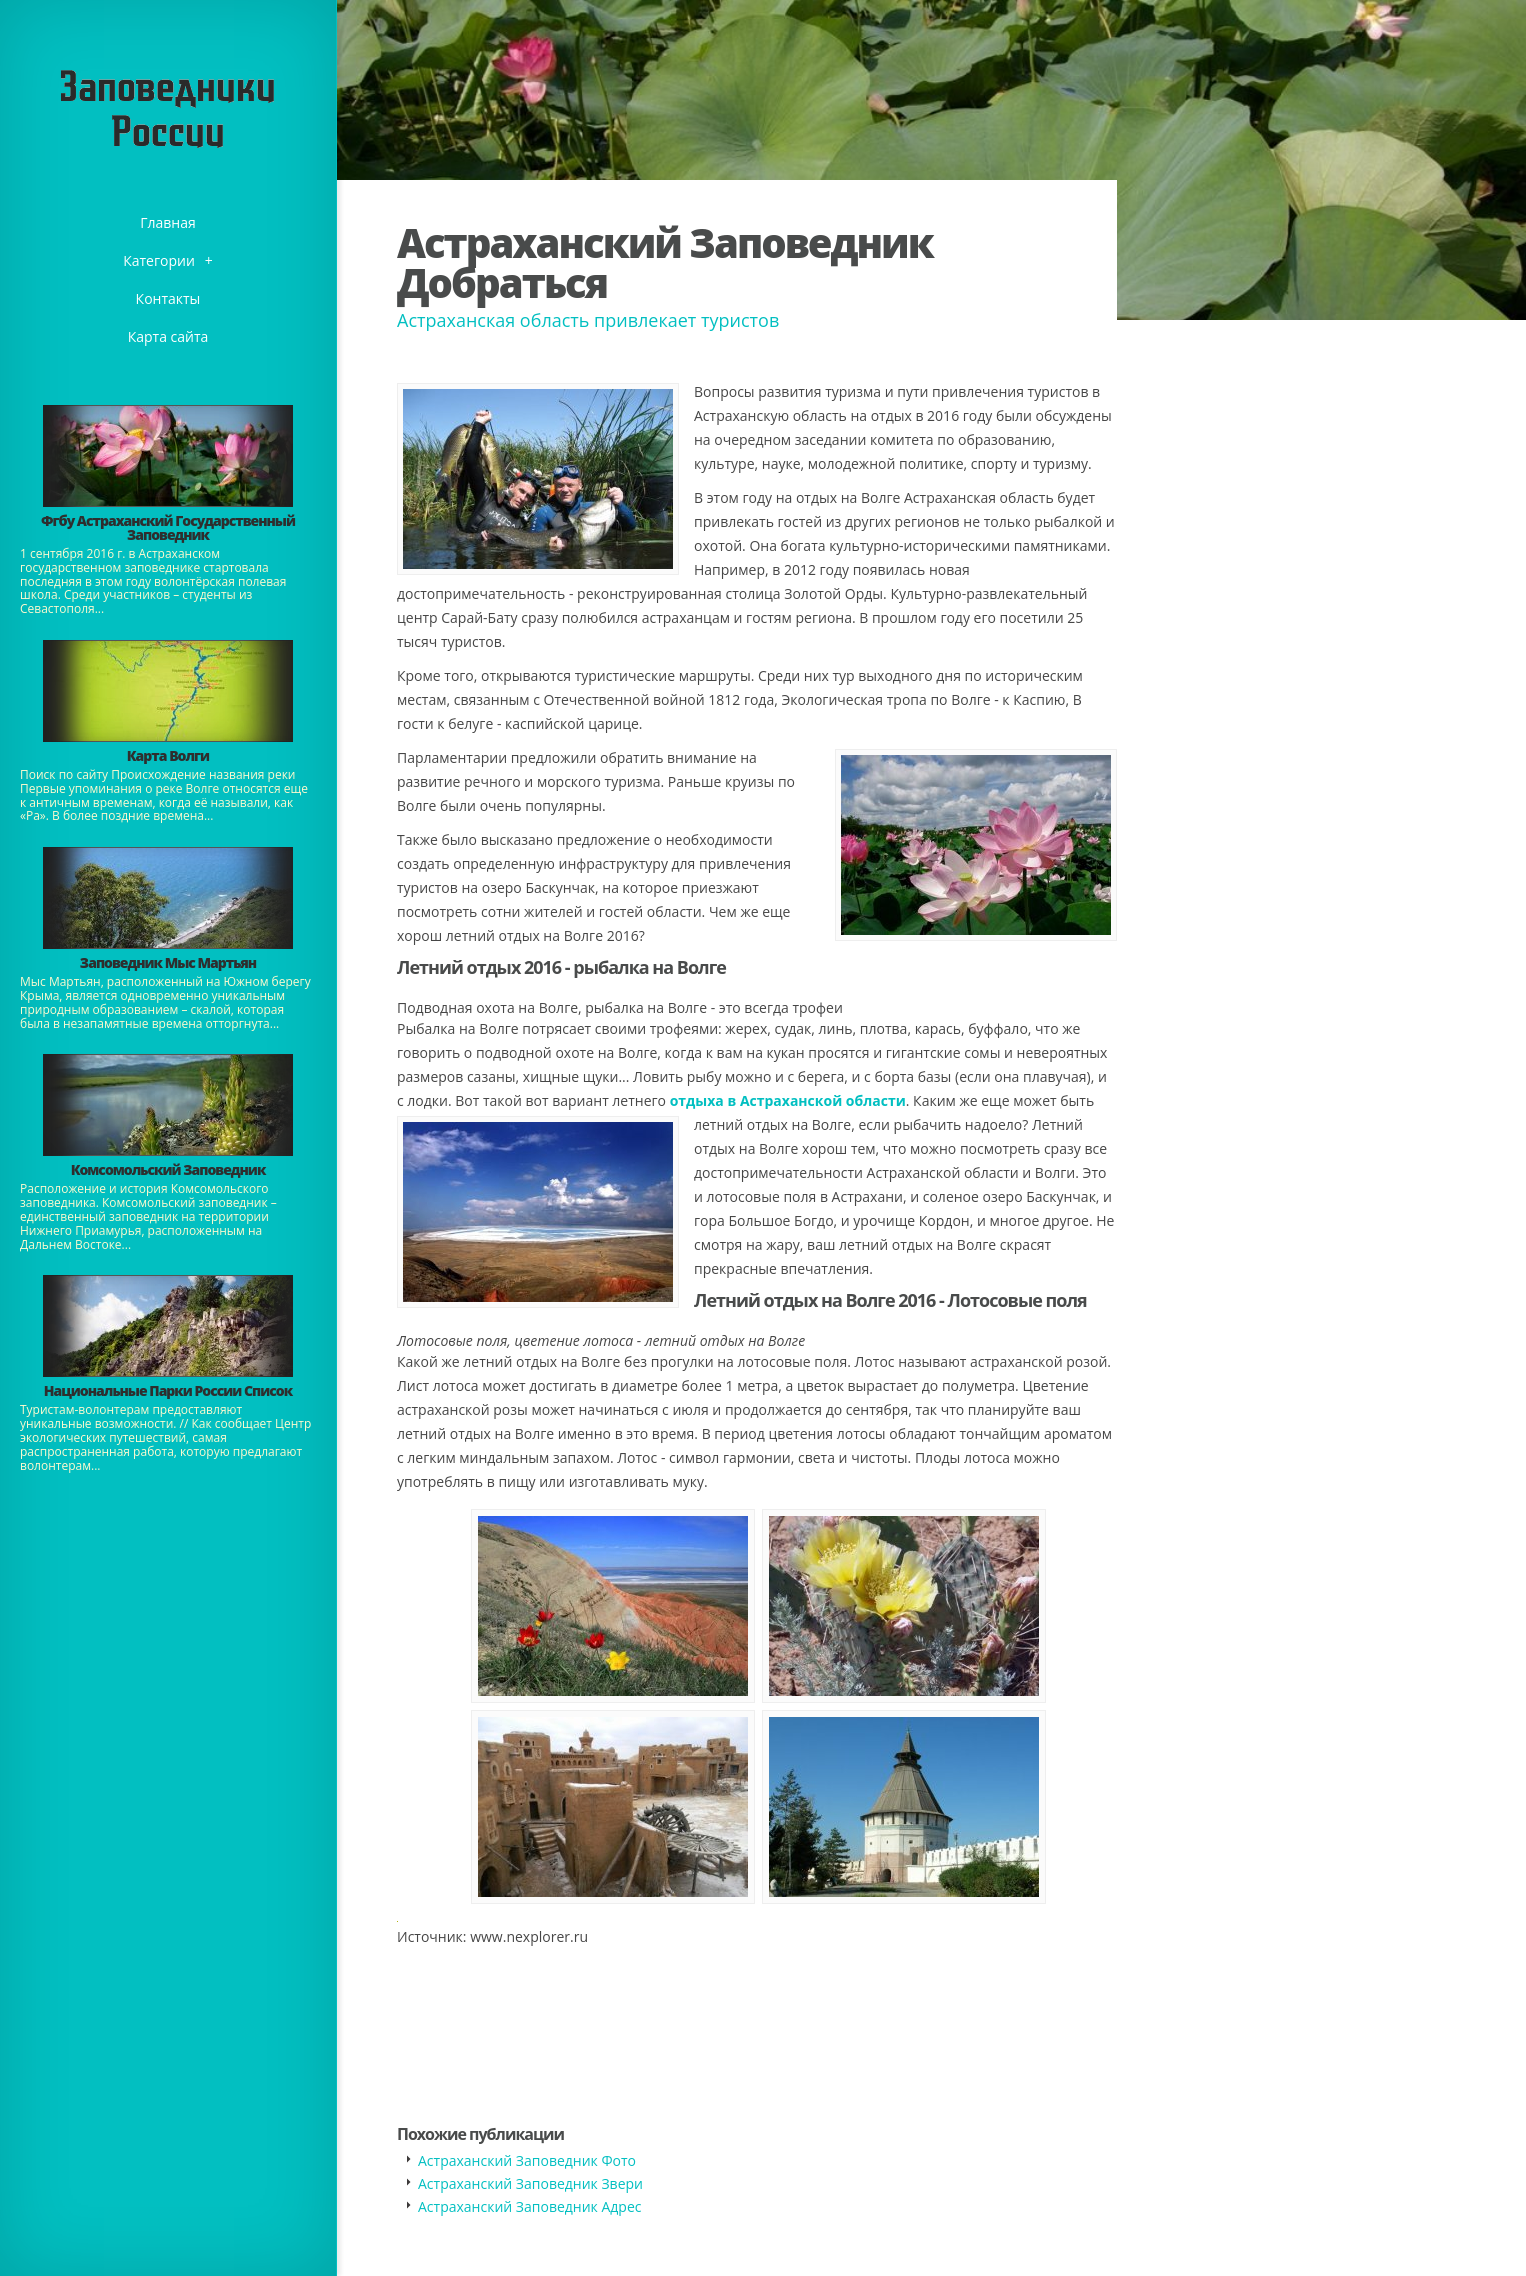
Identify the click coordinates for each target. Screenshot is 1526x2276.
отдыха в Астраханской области (788, 1100)
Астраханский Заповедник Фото (527, 2160)
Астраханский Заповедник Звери (530, 2183)
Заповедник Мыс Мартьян (168, 962)
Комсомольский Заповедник (168, 1169)
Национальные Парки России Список (168, 1390)
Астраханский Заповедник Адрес (530, 2206)
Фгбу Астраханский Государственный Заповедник (168, 527)
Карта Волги (168, 755)
